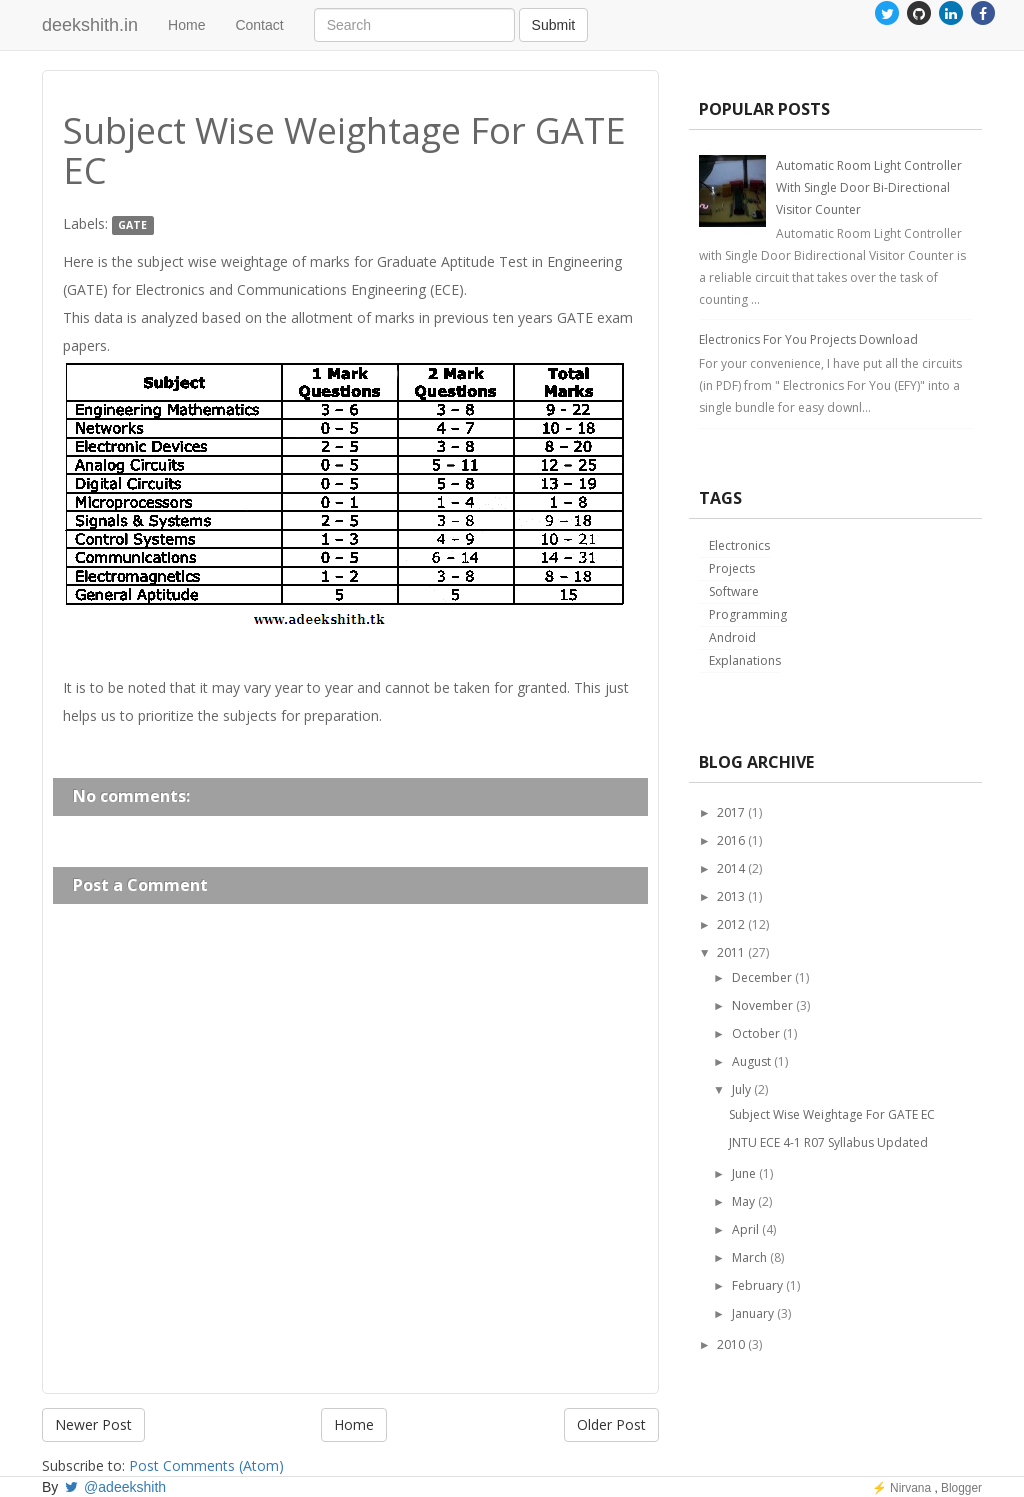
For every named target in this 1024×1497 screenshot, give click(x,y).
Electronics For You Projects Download (808, 339)
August (751, 1061)
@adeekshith (114, 1487)
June (744, 1173)
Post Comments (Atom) (206, 1465)
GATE (132, 225)
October (756, 1033)
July (741, 1089)
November (762, 1005)
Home (186, 25)
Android (732, 637)
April (745, 1229)
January (753, 1313)
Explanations (745, 660)
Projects (732, 568)
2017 (731, 812)
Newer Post (93, 1424)
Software (734, 591)
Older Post (611, 1424)
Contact (259, 25)
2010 (731, 1344)
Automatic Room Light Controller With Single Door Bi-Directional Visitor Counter (869, 187)
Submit (554, 25)
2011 (731, 952)
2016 (731, 840)
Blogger (961, 1488)
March (749, 1257)
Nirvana (910, 1488)
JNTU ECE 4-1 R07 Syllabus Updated (828, 1142)
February (757, 1285)
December (762, 977)
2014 (731, 868)
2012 (731, 924)
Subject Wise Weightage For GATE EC (832, 1114)
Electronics (739, 545)
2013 (731, 896)
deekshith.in (90, 25)
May (743, 1201)
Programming (748, 614)
